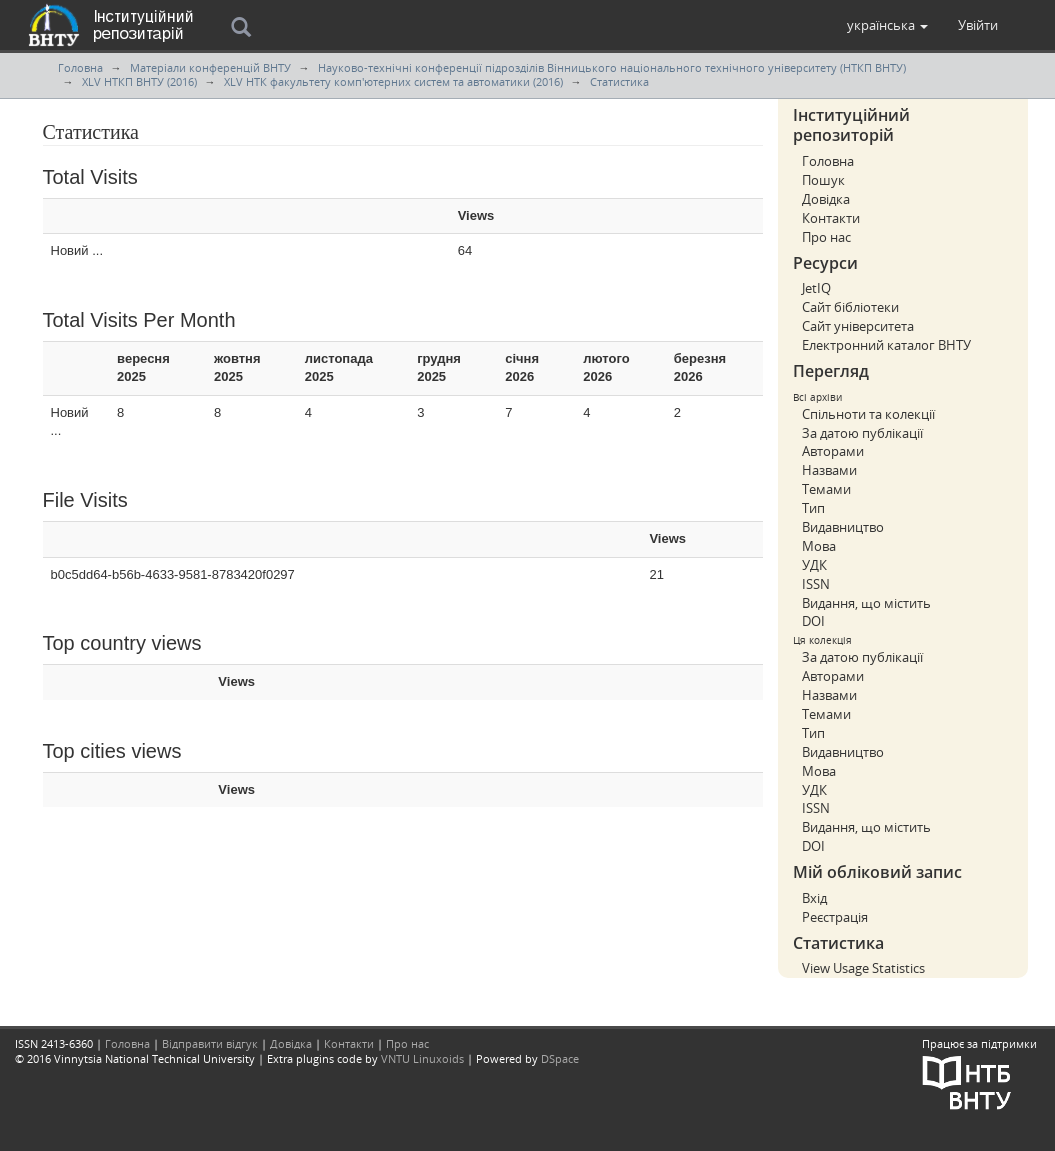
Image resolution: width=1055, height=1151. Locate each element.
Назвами (829, 470)
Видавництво (843, 527)
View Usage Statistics (863, 968)
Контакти (831, 218)
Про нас (826, 237)
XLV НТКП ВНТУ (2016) (139, 81)
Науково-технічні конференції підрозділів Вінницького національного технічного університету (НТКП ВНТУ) (612, 67)
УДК (814, 565)
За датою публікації (862, 433)
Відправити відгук (210, 1043)
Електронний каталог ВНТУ (886, 345)
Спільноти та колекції (868, 414)
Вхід (814, 898)
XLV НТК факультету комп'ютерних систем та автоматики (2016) (393, 81)
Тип (813, 508)
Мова (819, 546)
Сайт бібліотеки (850, 307)
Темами (826, 489)
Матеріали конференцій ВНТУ (210, 67)
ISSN (816, 584)
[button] (887, 25)
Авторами (833, 451)
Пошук (823, 180)
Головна (80, 67)
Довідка (826, 199)
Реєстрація (835, 917)
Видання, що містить (866, 603)
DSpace (560, 1058)
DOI (813, 621)
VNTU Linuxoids (422, 1058)
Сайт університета (858, 326)
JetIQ (816, 288)
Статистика (619, 81)
